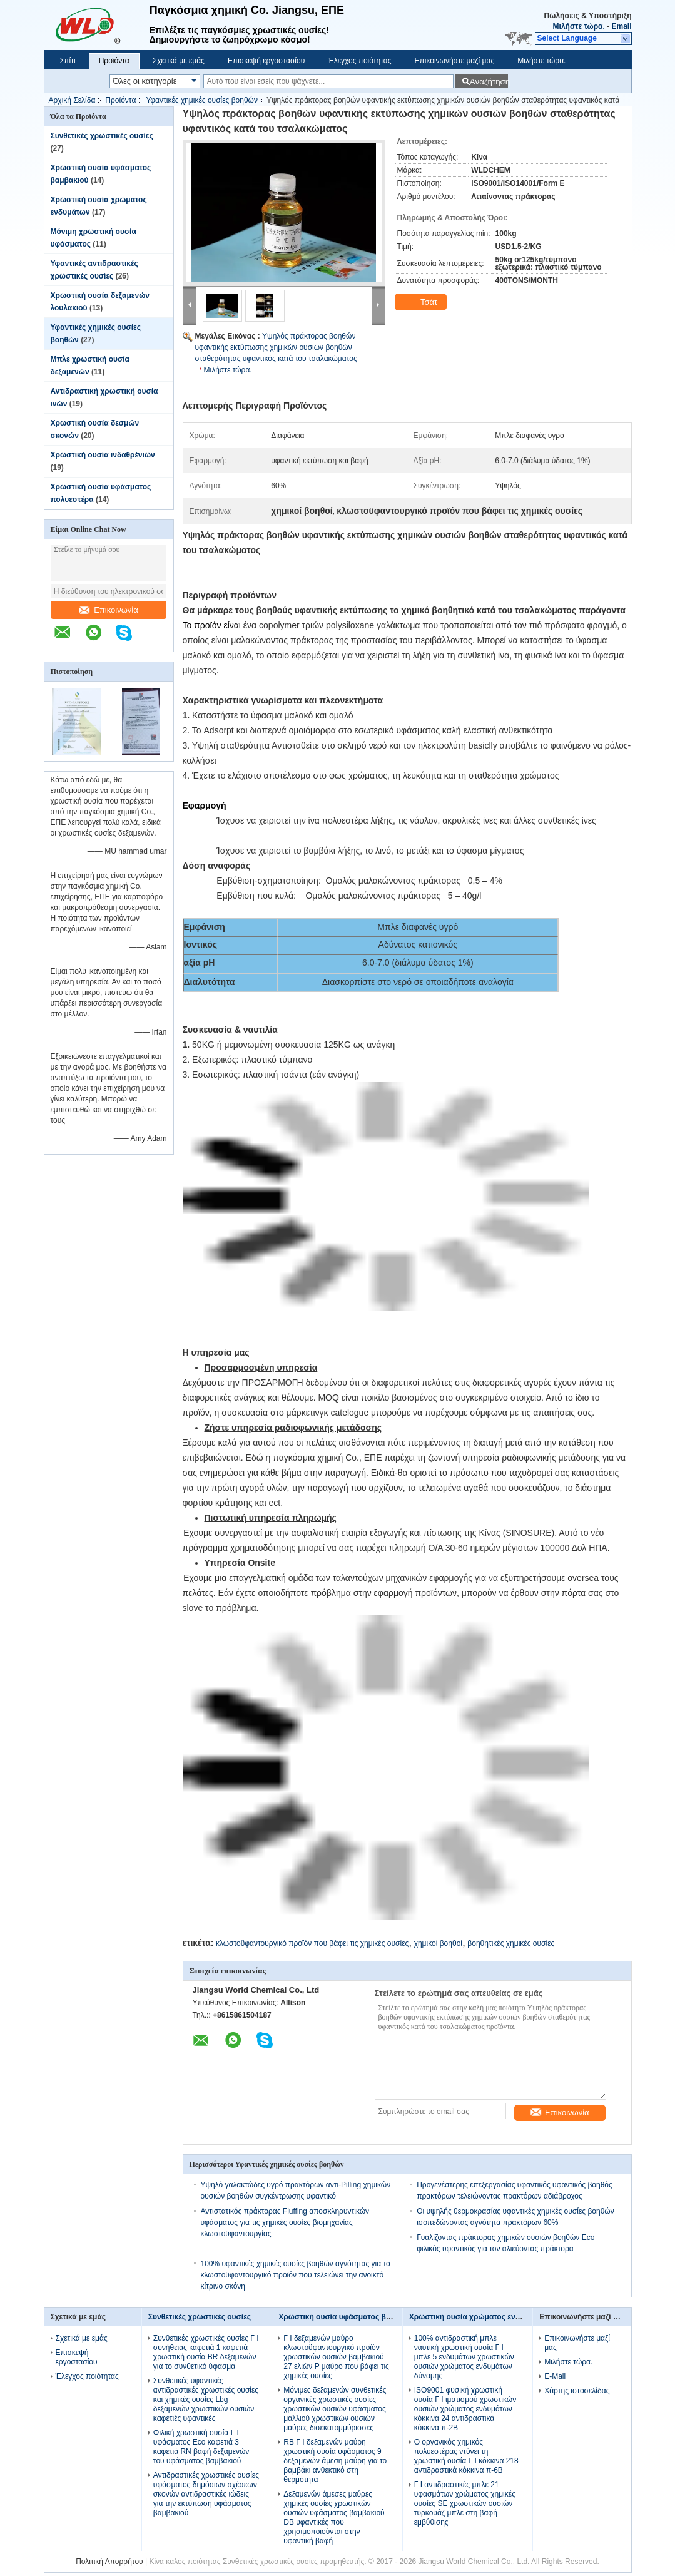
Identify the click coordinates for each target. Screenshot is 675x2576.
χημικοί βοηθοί (438, 1943)
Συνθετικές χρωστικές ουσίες (102, 135)
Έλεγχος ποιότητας (359, 60)
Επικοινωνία (108, 610)
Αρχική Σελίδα (72, 100)
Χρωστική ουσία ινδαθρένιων (103, 455)
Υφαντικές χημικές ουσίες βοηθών (202, 100)
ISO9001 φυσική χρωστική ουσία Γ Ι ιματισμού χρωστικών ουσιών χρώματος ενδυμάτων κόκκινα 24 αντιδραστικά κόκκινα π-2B (465, 2409)
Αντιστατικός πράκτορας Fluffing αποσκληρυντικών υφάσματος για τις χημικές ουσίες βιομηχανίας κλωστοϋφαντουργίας (285, 2222)
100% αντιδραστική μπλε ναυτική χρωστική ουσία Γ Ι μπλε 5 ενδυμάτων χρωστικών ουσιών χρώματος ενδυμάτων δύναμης (464, 2357)
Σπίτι (68, 60)
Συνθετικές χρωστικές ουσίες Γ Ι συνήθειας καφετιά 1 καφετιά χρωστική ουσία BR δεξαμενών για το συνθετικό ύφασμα (206, 2352)
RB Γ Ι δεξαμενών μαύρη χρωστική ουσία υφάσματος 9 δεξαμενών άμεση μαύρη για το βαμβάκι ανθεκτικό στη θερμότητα (335, 2461)
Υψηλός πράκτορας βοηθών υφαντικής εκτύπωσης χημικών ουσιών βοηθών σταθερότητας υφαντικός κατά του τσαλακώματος (276, 347)
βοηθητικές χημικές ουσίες (510, 1943)
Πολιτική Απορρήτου (109, 2561)
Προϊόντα (114, 60)
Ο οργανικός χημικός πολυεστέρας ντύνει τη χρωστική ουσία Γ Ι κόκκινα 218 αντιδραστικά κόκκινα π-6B (466, 2456)
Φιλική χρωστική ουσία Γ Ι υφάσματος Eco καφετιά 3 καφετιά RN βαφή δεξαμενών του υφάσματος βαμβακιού (201, 2446)
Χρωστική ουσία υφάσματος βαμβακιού (348, 2317)
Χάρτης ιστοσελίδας (576, 2390)
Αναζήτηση (489, 81)
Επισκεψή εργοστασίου (266, 60)
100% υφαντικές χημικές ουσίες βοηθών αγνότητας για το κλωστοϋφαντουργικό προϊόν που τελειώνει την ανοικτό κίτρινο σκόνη (295, 2275)
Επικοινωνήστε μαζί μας (454, 60)
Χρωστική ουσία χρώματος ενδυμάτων (478, 2317)
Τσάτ (422, 302)
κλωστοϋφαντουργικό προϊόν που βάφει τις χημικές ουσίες (312, 1943)
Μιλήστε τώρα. (579, 26)
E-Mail (555, 2376)
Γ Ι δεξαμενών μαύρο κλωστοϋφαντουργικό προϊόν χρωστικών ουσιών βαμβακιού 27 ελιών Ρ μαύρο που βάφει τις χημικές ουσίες (336, 2357)
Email (621, 26)
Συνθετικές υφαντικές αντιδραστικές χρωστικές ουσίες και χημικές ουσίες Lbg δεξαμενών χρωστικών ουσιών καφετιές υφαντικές (205, 2399)
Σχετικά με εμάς (179, 60)
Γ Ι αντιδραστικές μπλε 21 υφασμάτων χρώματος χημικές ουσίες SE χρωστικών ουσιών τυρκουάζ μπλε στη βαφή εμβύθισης (464, 2503)
